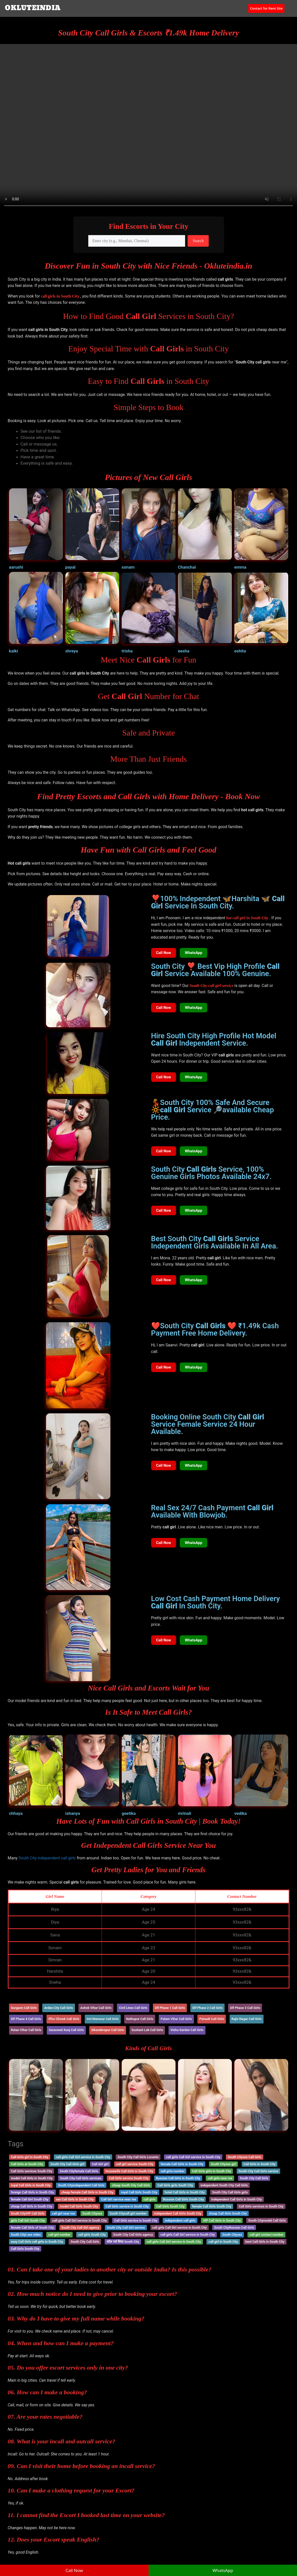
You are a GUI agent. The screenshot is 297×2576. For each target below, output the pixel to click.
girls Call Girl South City (28, 2220)
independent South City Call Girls (224, 2185)
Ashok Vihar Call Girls (95, 2008)
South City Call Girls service (258, 2171)
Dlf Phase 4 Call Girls (26, 2019)
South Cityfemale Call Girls (79, 2171)
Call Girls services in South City (261, 2206)
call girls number (172, 2171)
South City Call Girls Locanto (138, 2157)
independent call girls (180, 2220)
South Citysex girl (223, 2164)
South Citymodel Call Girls (267, 2220)
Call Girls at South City (27, 2164)
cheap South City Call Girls (131, 2185)
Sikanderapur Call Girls (107, 2030)
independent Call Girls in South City (236, 2199)
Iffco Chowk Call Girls (64, 2019)
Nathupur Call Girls (139, 2019)
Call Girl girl (100, 2164)
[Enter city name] (136, 241)
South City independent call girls (47, 1858)
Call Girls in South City (259, 2164)
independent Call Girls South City (177, 2213)
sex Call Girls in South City (75, 2199)
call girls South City (92, 2234)
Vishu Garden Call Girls (187, 2030)
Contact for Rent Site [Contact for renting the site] (266, 8)
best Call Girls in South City (264, 2241)
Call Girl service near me (118, 2199)
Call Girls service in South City (127, 2206)
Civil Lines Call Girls (133, 2008)
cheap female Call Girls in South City (87, 2192)
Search (198, 241)
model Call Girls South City (79, 2206)
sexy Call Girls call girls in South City (37, 2241)
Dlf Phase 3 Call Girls (245, 2008)
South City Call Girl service (126, 2227)
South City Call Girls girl (67, 2164)
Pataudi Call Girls (211, 2019)
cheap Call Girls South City (228, 2213)
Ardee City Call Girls (58, 2008)
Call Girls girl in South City (29, 2157)
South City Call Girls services (81, 2178)
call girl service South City (134, 2164)
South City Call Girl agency (80, 2227)
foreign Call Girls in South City (32, 2192)
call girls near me (220, 2178)
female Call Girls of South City (32, 2227)
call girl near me (63, 2213)
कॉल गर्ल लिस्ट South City (123, 2241)
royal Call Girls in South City (31, 2185)
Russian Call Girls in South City (178, 2178)
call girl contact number (266, 2234)
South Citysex (92, 2213)
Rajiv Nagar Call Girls (246, 2019)
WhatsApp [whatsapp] (193, 952)
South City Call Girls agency (133, 2234)
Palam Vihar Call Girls (176, 2019)
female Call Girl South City (30, 2199)
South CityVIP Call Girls (28, 2213)
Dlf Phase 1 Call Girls (170, 2008)
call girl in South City (223, 2241)
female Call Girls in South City (182, 2164)
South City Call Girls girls (230, 2192)
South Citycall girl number (128, 2213)
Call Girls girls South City (175, 2185)
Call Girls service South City (129, 2178)
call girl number (59, 2234)
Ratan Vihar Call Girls (26, 2030)
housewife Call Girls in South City (129, 2171)
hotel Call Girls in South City (185, 2192)
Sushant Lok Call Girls (147, 2030)
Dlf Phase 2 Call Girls (207, 2008)
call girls (149, 2199)
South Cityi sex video (26, 2234)
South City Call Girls (254, 2178)
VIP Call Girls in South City (222, 2220)
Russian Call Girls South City (183, 2199)
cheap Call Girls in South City (31, 2206)
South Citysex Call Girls (244, 2157)
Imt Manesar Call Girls (103, 2019)
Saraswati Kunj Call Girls (66, 2030)
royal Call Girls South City (139, 2192)
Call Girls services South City (31, 2171)
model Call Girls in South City (32, 2178)
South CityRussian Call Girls (234, 2227)
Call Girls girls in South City (211, 2171)
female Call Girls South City (211, 2206)
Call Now (163, 952)
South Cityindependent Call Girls (81, 2185)
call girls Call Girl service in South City (83, 2157)
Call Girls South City (170, 2206)
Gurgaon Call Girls (24, 2008)
